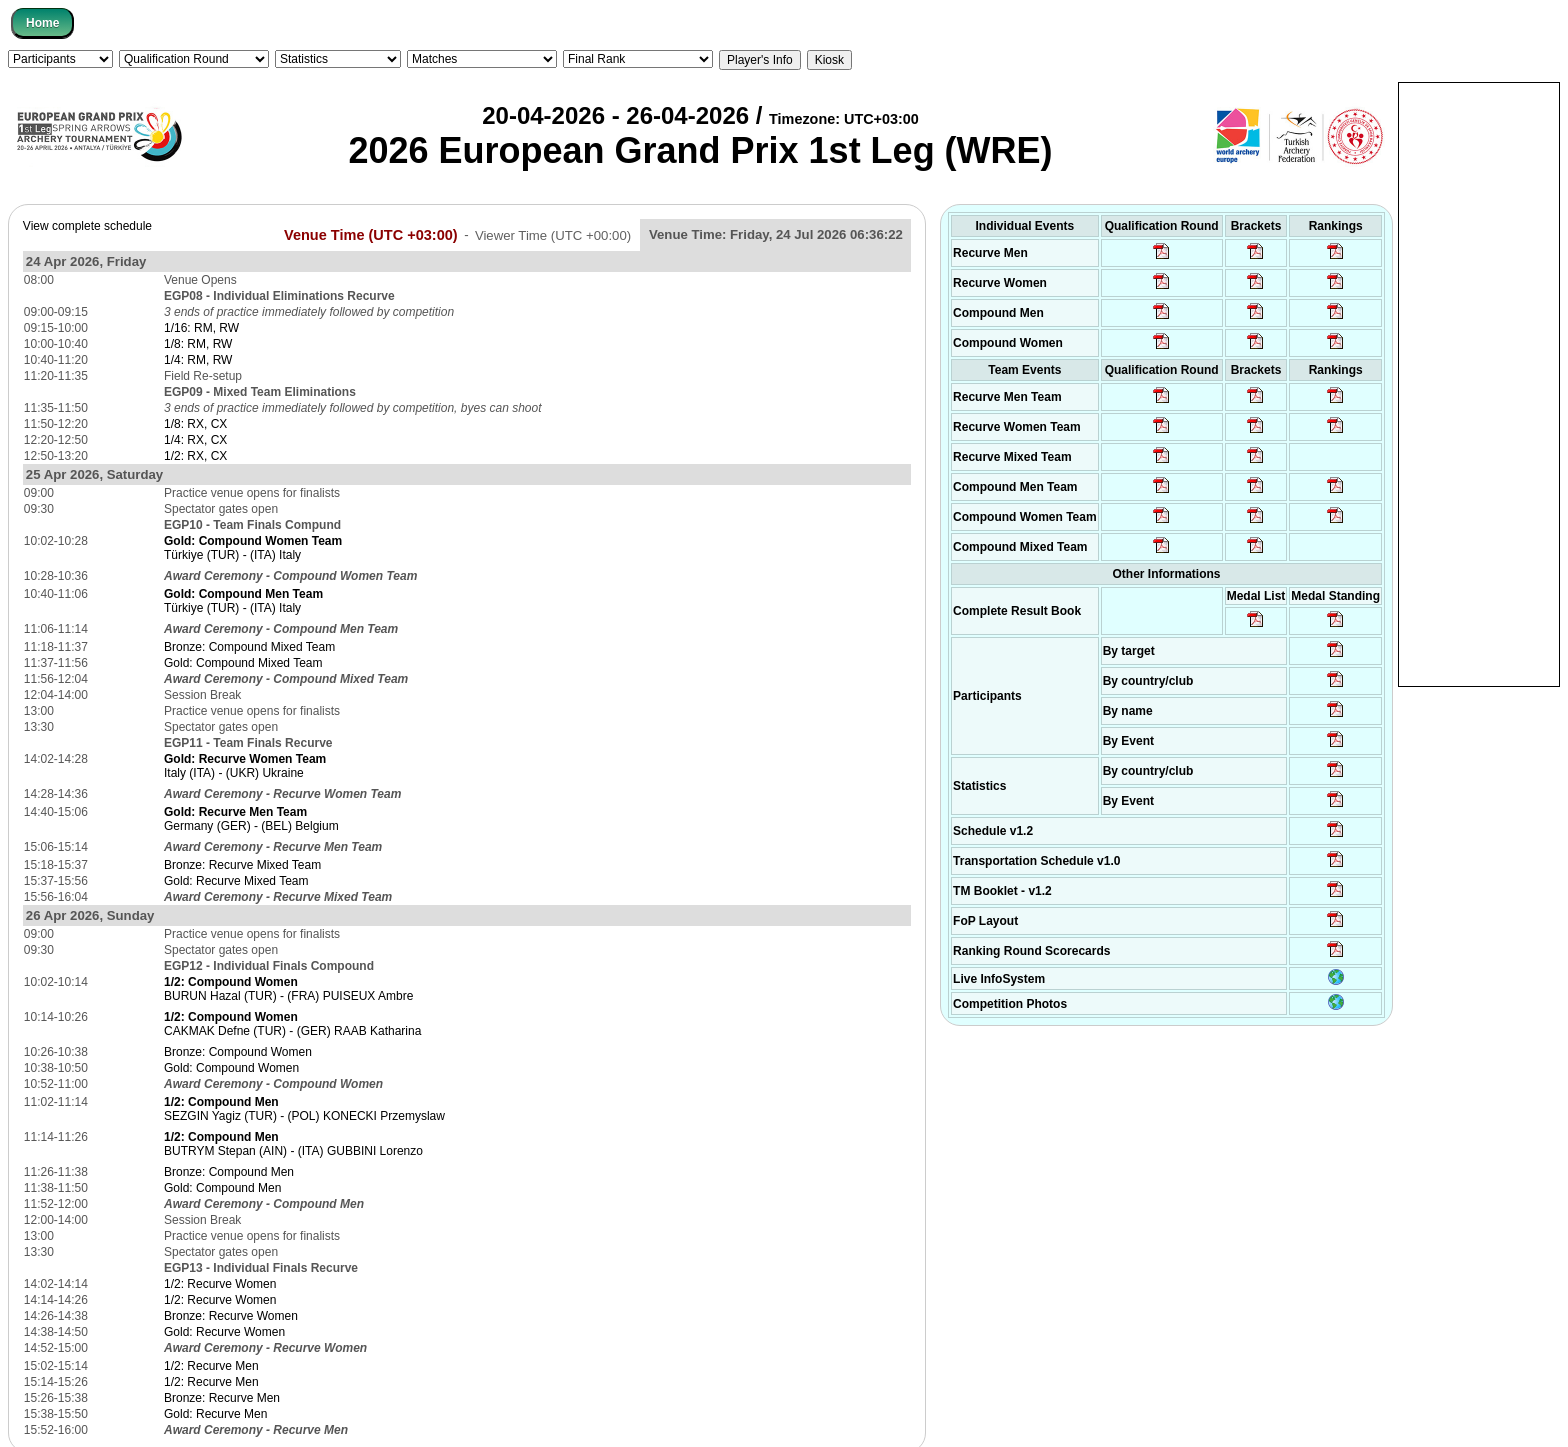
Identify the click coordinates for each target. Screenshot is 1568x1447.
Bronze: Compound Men (229, 1172)
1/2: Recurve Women (220, 1284)
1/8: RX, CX (195, 424)
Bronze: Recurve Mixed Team (242, 865)
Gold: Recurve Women (224, 1332)
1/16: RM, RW (201, 328)
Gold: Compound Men (222, 1188)
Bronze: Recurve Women (231, 1316)
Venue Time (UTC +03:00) (371, 234)
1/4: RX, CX (195, 440)
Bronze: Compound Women (238, 1052)
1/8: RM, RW (198, 344)
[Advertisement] (1479, 383)
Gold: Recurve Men (215, 1414)
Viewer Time (553, 234)
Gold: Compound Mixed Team (243, 663)
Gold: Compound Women (231, 1068)
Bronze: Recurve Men (222, 1398)
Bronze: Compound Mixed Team (249, 647)
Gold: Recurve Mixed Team (236, 881)
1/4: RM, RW (198, 360)
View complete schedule (87, 226)
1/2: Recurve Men (211, 1366)
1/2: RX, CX (195, 456)
